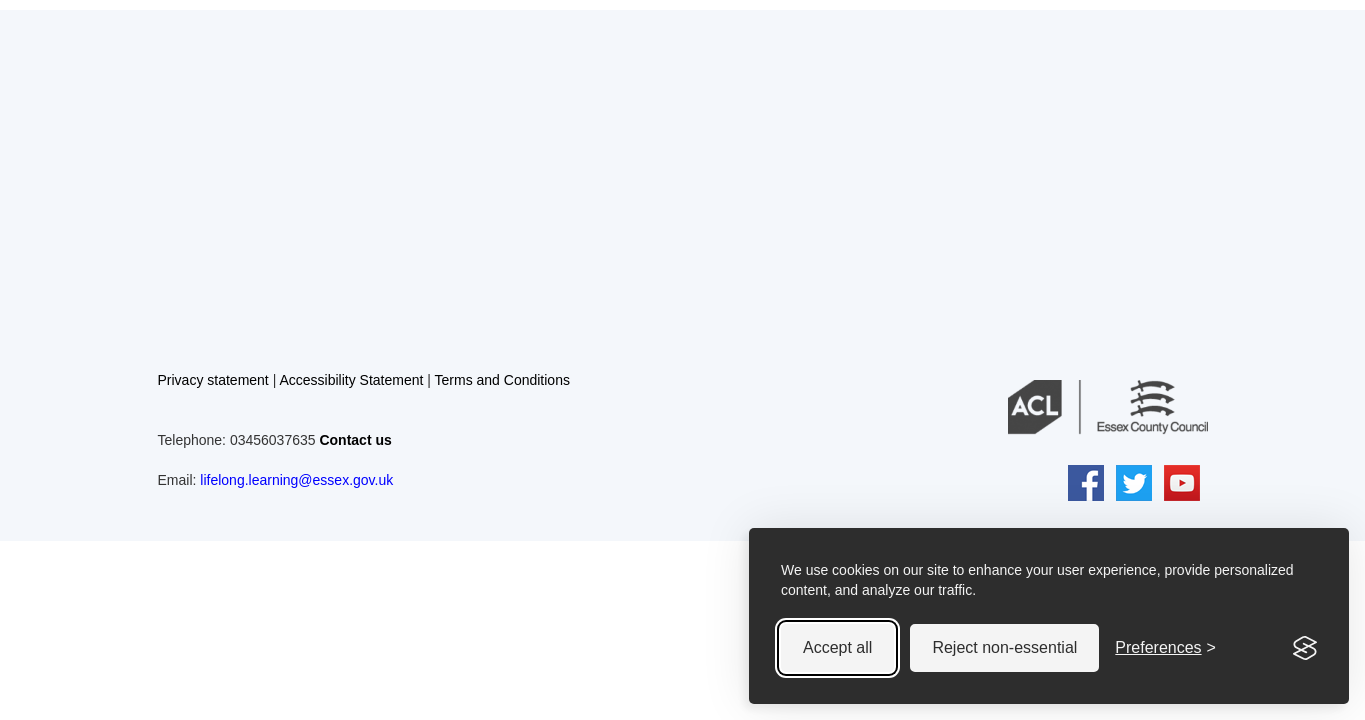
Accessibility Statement (351, 380)
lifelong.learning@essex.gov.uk (296, 480)
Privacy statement (213, 380)
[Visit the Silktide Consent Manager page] (1305, 648)
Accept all (837, 647)
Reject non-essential (1004, 647)
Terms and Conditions (502, 380)
